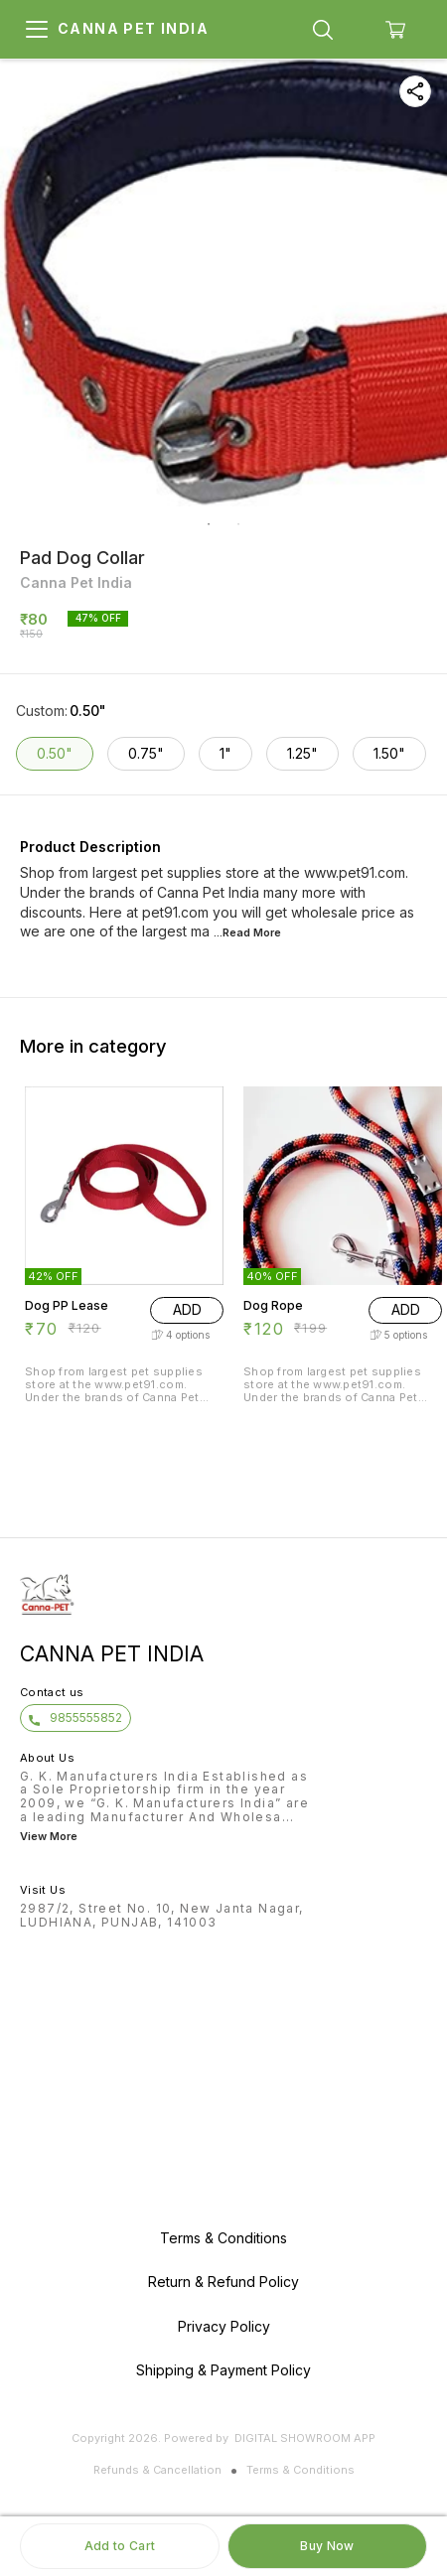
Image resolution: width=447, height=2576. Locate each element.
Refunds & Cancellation (157, 2470)
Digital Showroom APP (304, 2438)
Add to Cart (119, 2545)
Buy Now (327, 2545)
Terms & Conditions (300, 2470)
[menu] (37, 30)
